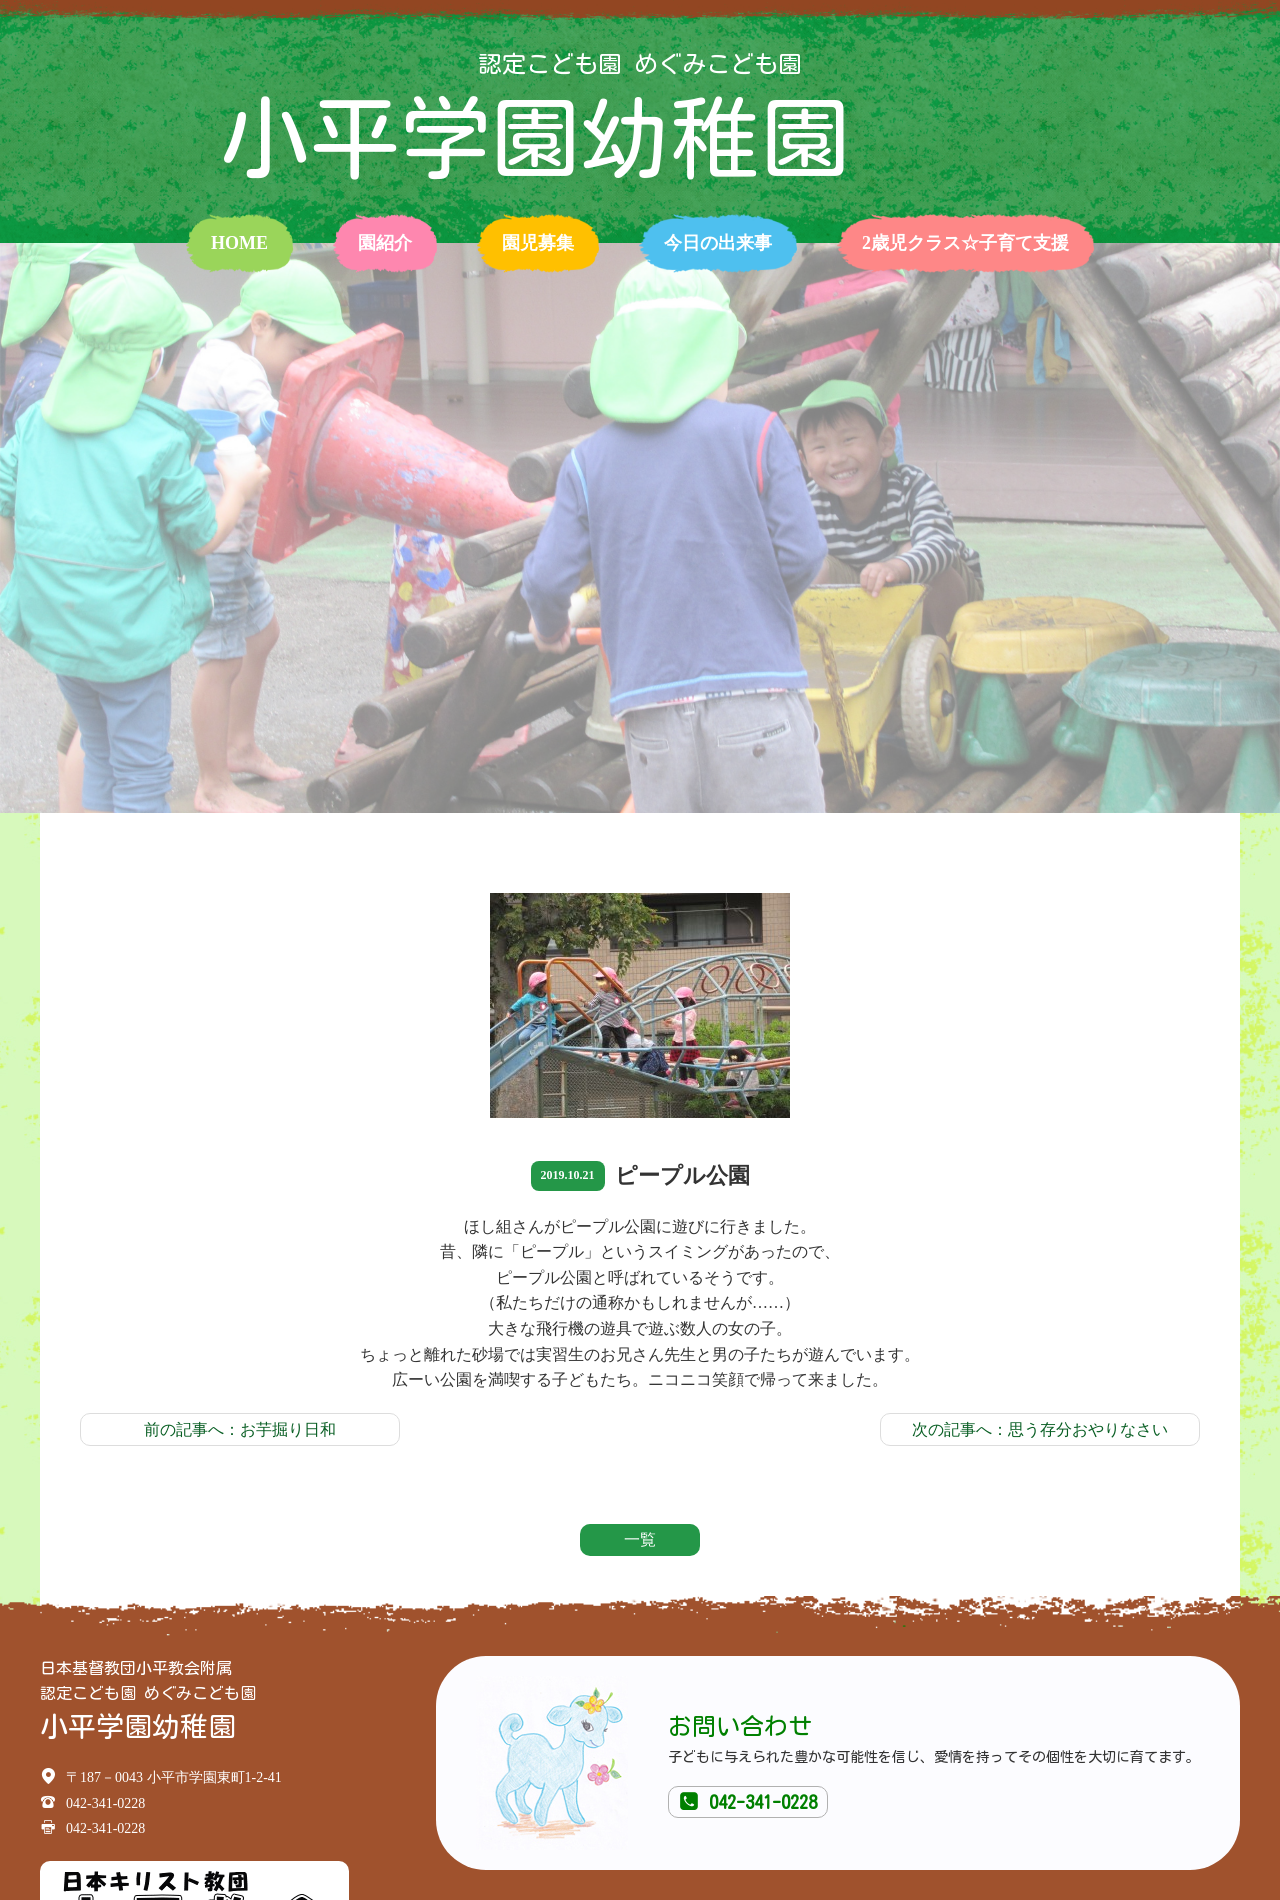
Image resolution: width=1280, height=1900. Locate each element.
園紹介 (385, 243)
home (239, 243)
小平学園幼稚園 (535, 138)
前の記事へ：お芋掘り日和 (240, 1429)
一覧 (640, 1539)
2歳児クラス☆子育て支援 (965, 243)
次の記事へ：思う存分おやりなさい (1040, 1429)
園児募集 (538, 243)
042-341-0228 (748, 1802)
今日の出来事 (718, 243)
